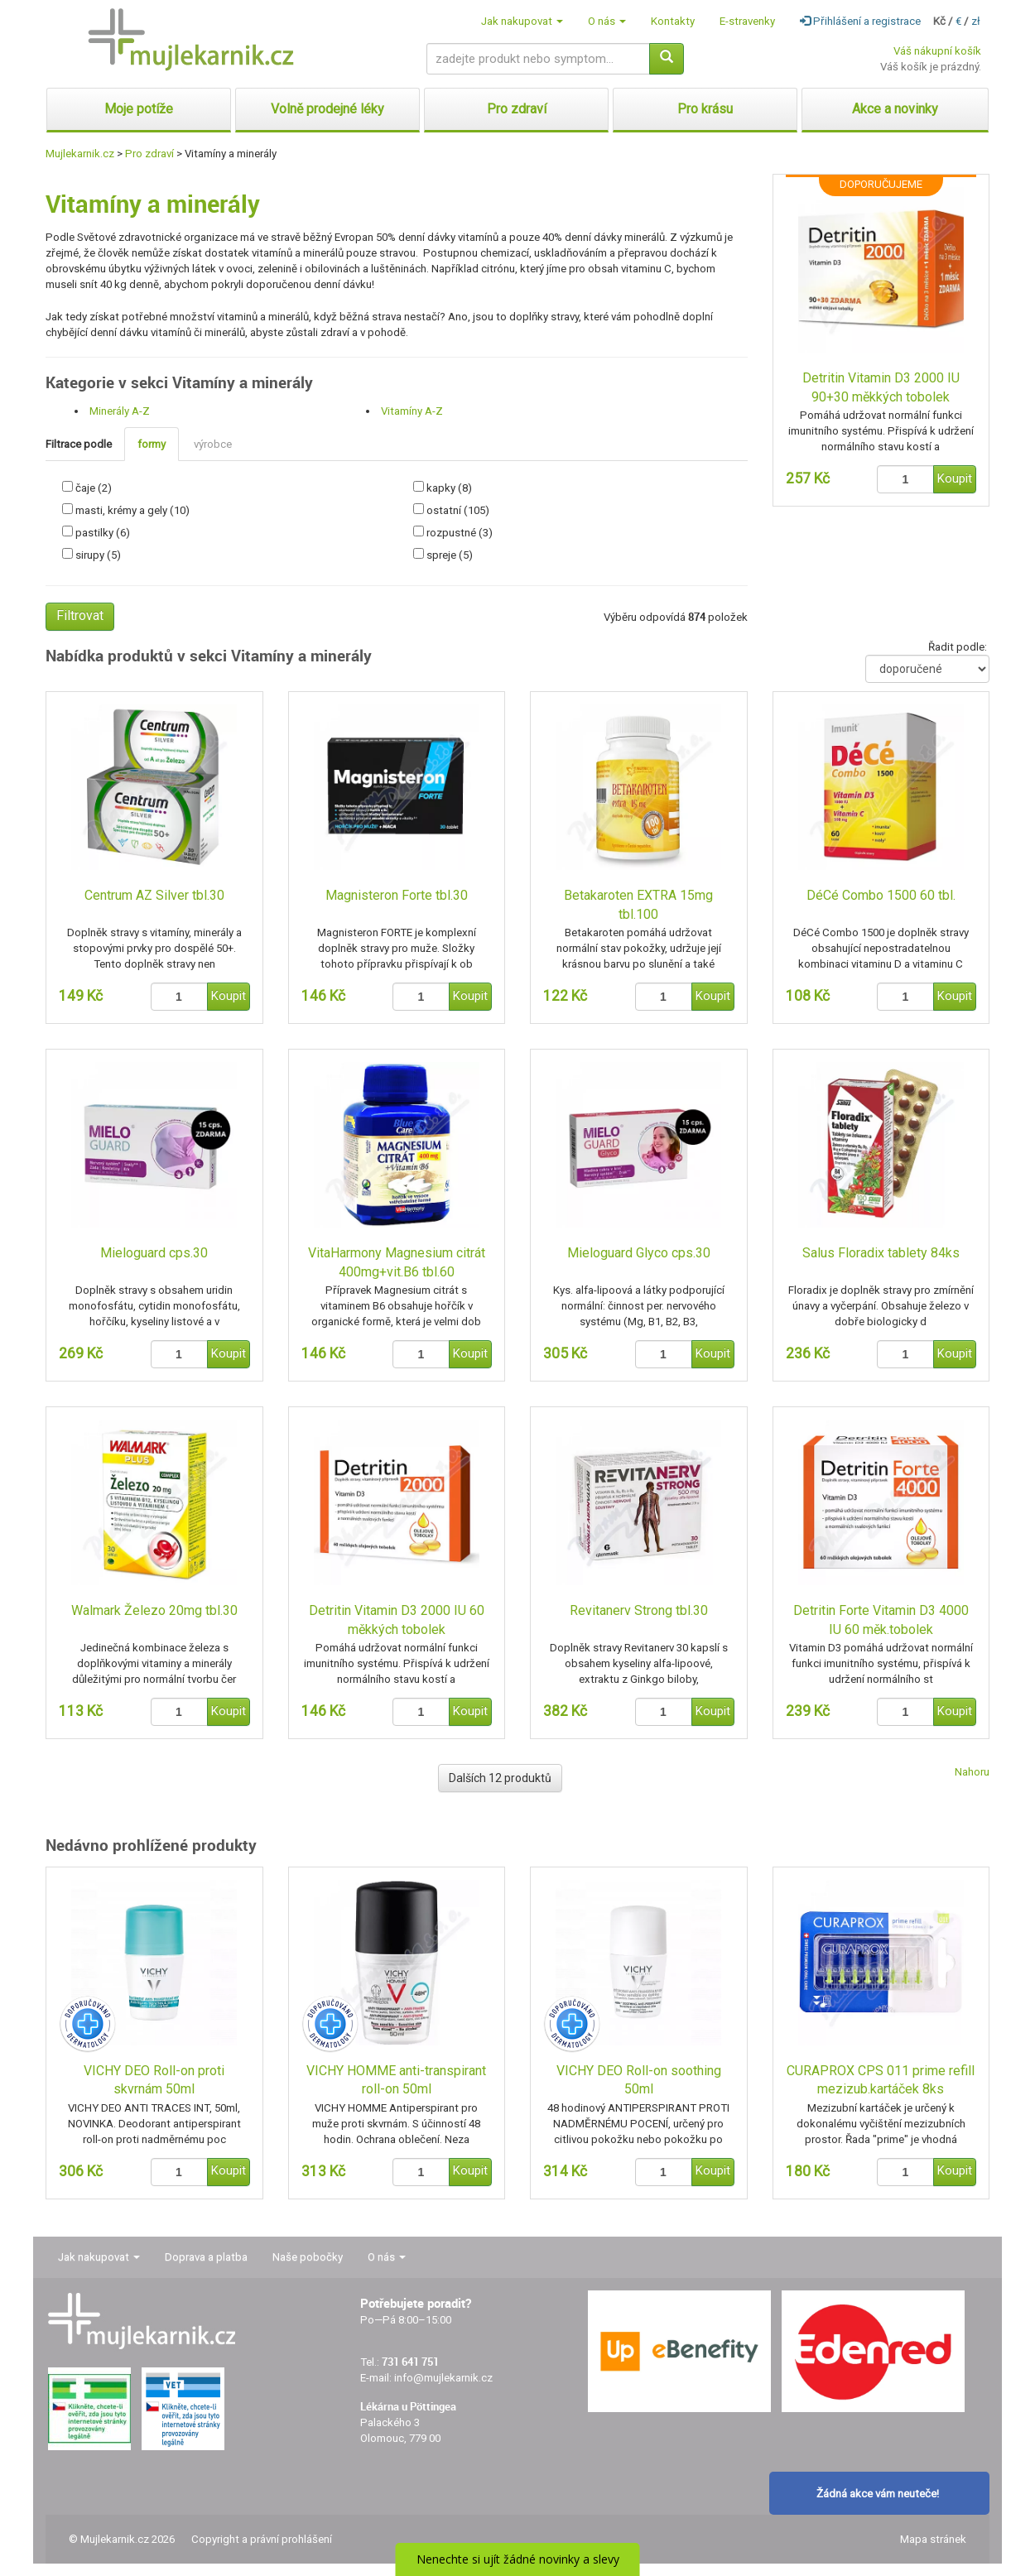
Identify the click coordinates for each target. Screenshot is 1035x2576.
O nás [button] (607, 21)
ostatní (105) (457, 510)
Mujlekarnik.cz (80, 153)
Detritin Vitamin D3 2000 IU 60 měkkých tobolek (396, 1620)
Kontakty (673, 21)
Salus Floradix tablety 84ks (881, 1253)
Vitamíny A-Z (412, 411)
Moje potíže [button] (138, 109)
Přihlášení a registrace (860, 21)
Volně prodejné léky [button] (327, 109)
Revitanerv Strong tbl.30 (639, 1610)
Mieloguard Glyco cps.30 (638, 1253)
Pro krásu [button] (705, 109)
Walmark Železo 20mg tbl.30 (154, 1610)
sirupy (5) (98, 555)
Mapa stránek (933, 2539)
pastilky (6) (102, 532)
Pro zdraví (149, 153)
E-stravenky (747, 21)
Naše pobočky (307, 2257)
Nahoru (972, 1772)
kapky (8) (449, 488)
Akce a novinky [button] (895, 109)
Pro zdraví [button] (516, 109)
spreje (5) (449, 555)
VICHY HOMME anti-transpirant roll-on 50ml (396, 2080)
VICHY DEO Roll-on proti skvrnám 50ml (154, 2080)
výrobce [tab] (213, 444)
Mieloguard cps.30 (154, 1253)
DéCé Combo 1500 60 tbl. (881, 895)
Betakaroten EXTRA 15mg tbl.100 (638, 904)
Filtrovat (80, 615)
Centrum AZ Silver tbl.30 (154, 895)
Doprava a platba (206, 2257)
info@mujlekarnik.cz (443, 2378)
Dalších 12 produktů (500, 1778)
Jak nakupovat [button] (522, 21)
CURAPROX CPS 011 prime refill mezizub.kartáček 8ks (881, 2080)
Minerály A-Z (119, 411)
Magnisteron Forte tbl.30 (396, 895)
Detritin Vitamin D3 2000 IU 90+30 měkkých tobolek (881, 387)
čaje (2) (93, 488)
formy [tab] (151, 444)
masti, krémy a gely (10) (132, 510)
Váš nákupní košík (937, 51)
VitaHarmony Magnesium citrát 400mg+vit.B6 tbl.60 (396, 1262)
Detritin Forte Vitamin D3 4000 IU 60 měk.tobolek (881, 1620)
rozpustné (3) (459, 532)
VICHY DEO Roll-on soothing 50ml (638, 2080)
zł (975, 21)
